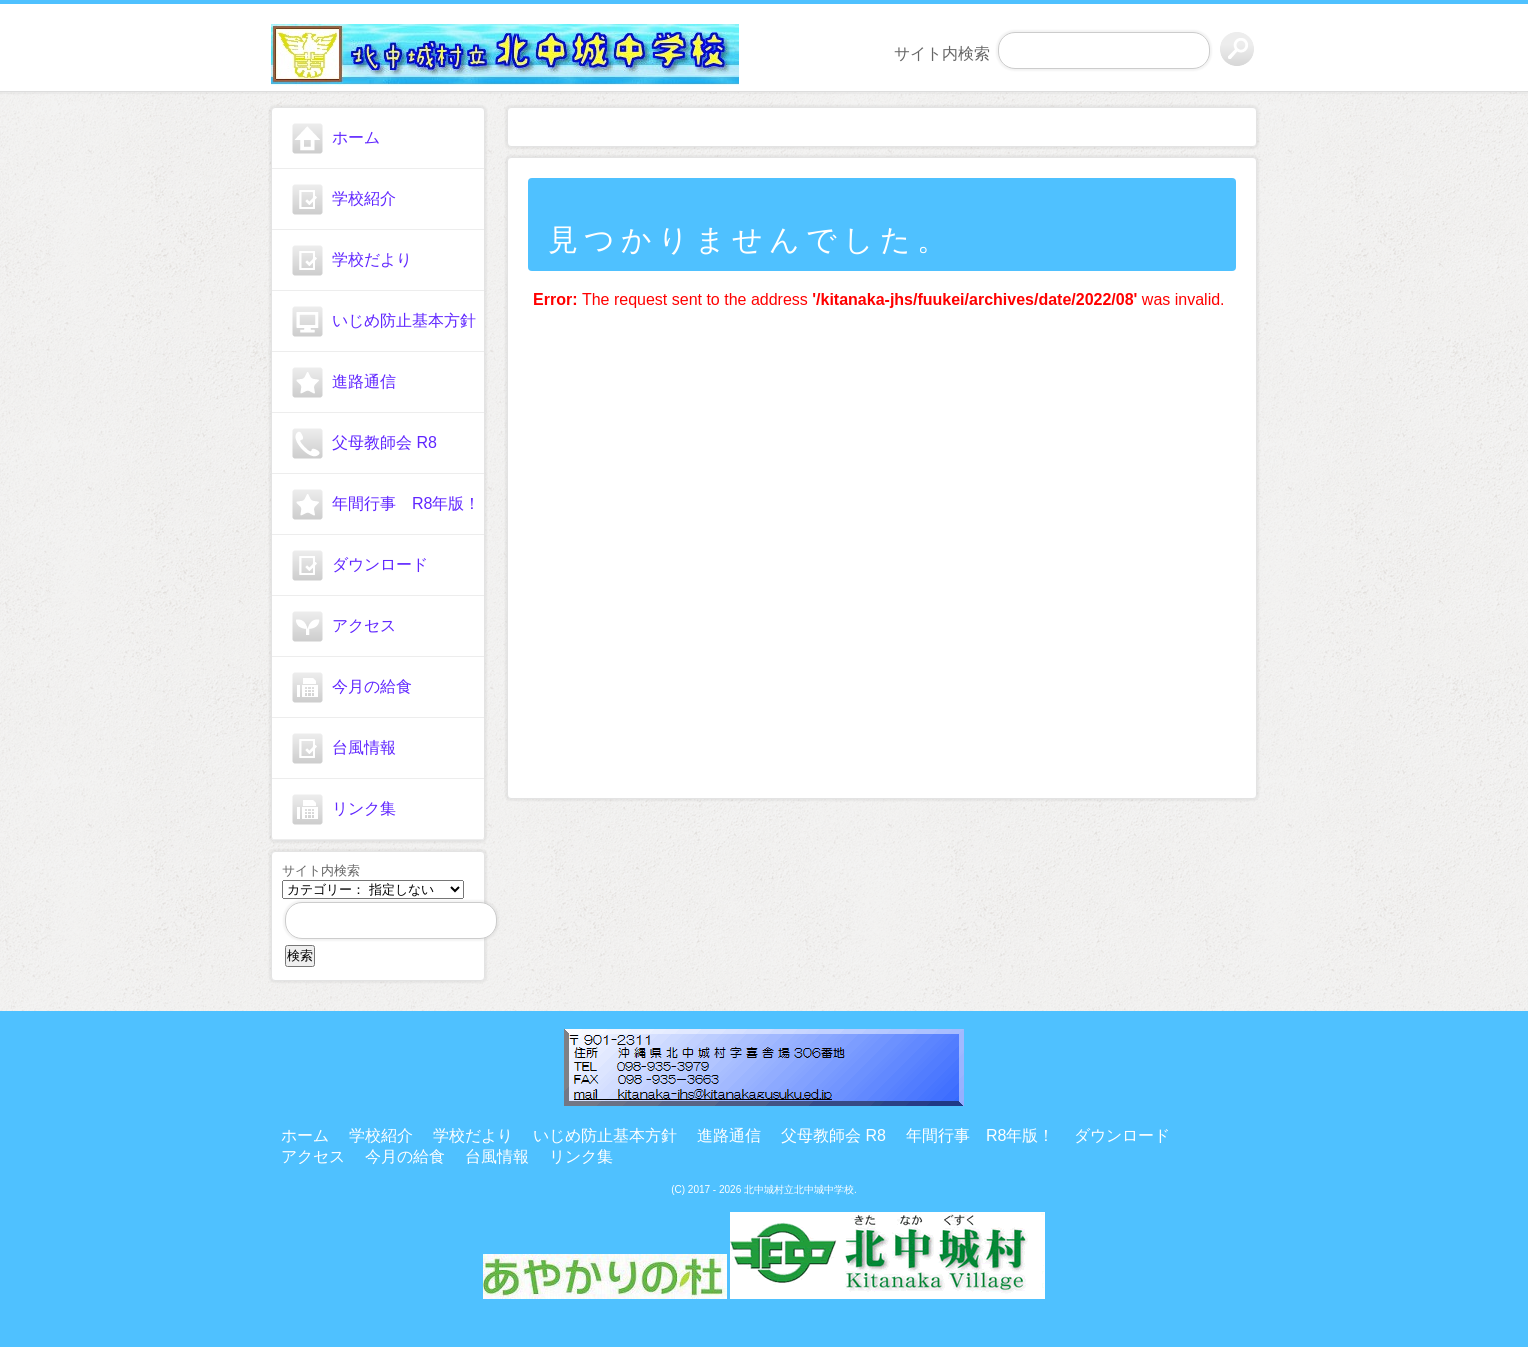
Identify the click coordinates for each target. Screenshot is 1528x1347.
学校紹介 (364, 198)
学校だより (372, 259)
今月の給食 (372, 686)
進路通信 (364, 381)
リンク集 (364, 808)
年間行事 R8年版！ (406, 503)
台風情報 (364, 747)
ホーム (356, 137)
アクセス (364, 625)
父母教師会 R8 (384, 442)
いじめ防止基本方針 (404, 320)
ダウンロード (380, 564)
